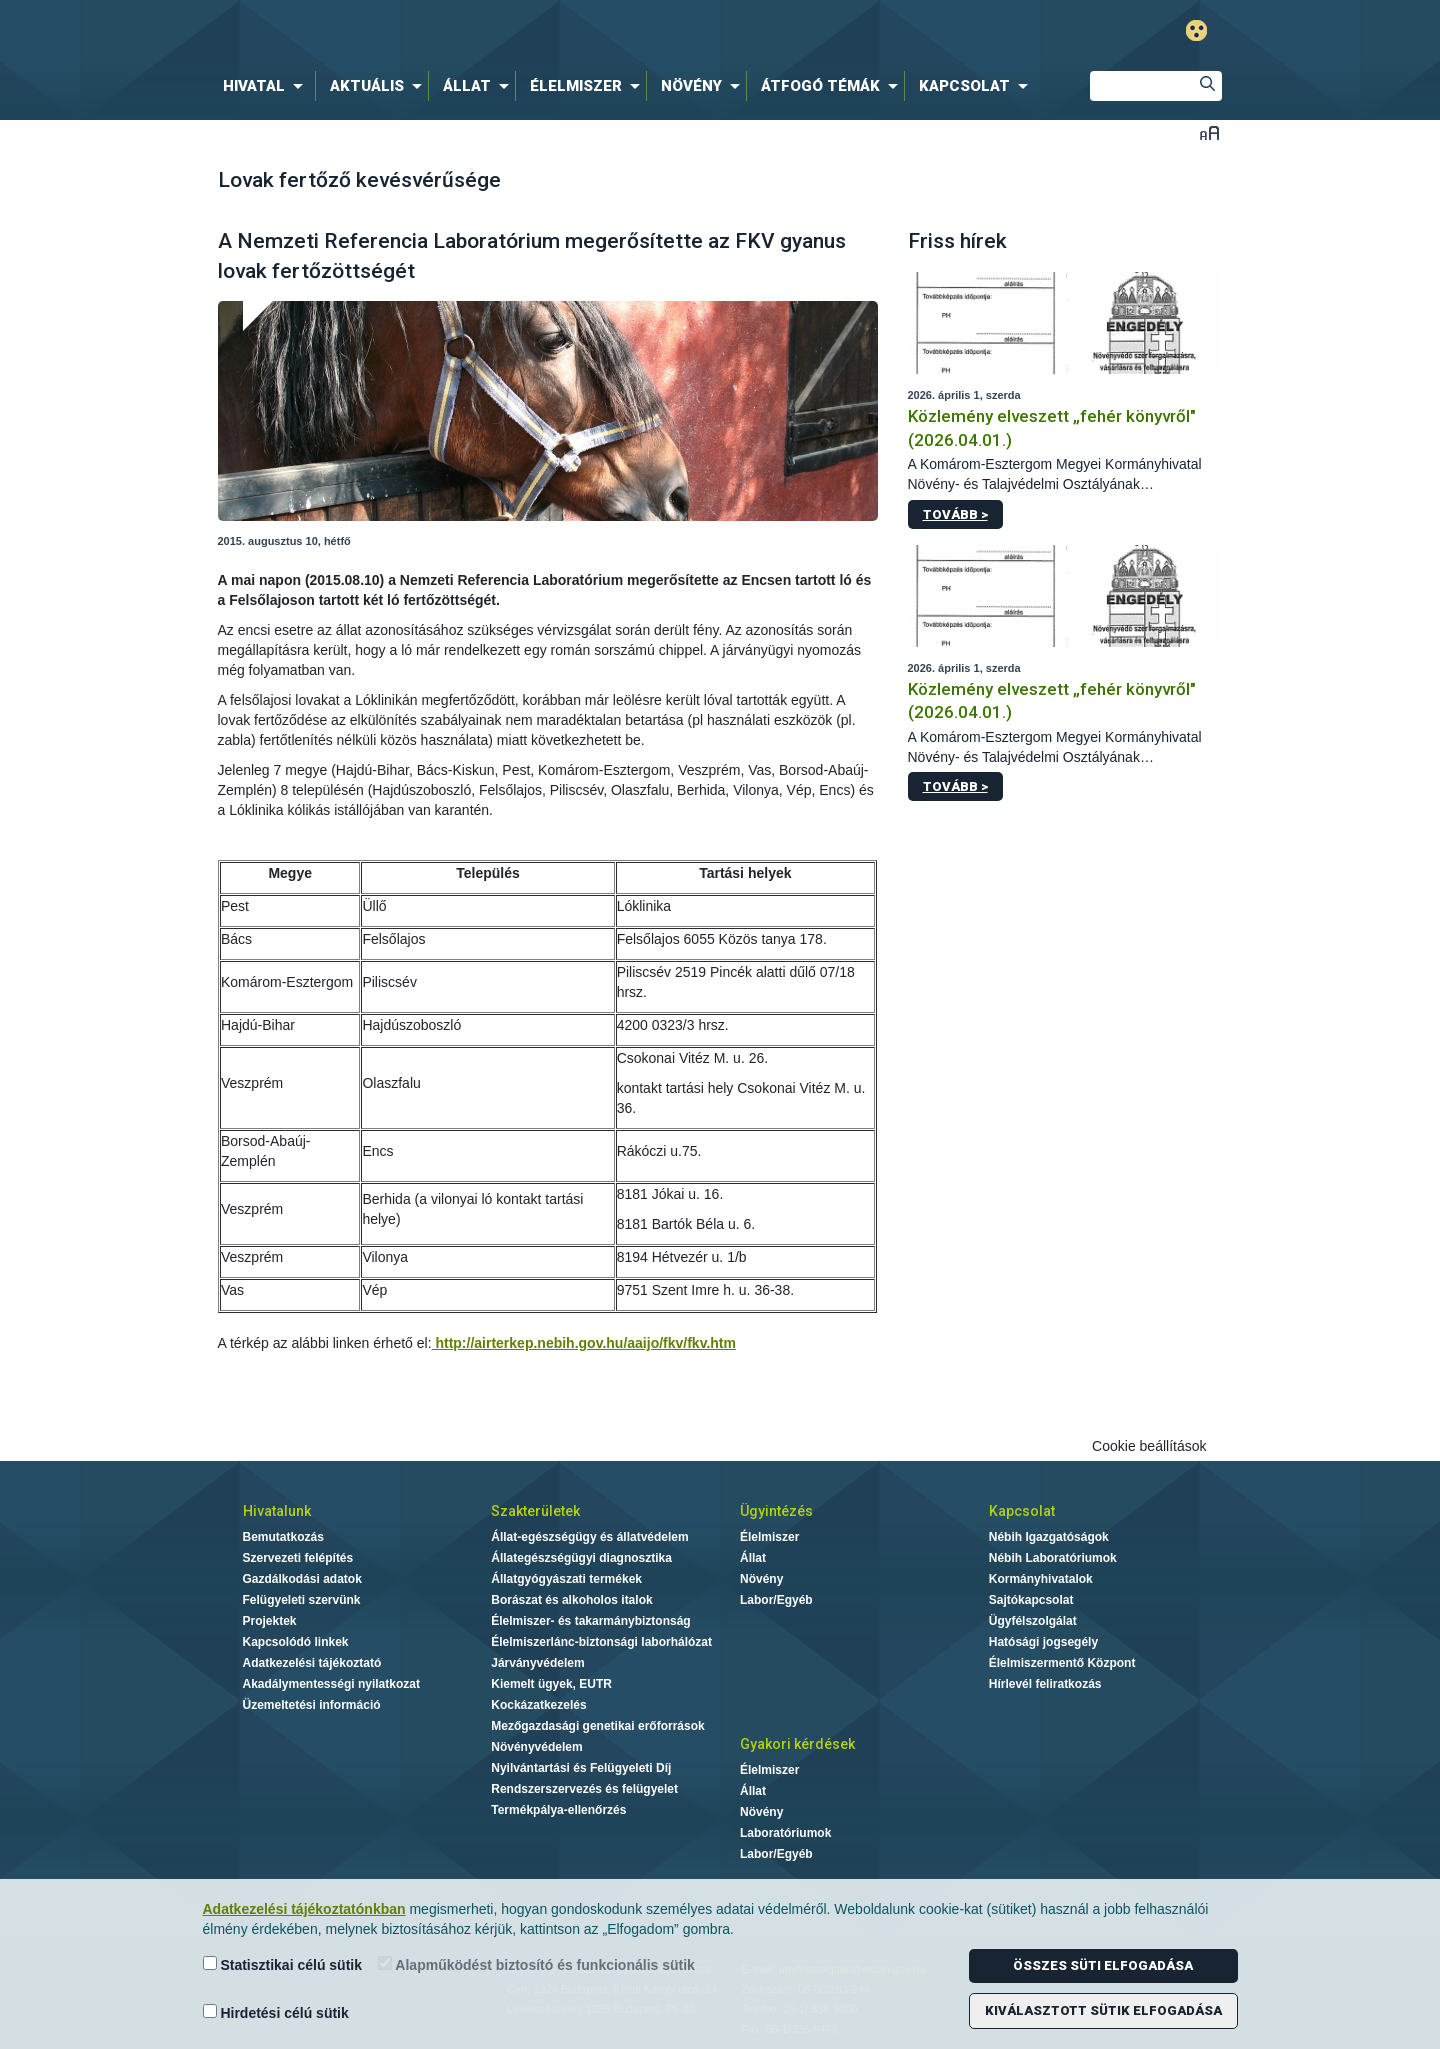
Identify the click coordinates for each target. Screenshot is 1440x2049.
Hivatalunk (277, 1511)
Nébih (507, 31)
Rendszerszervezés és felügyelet (584, 1789)
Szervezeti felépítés (298, 1558)
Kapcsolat (1022, 1511)
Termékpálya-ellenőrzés (558, 1810)
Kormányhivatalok (1041, 1579)
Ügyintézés (776, 1511)
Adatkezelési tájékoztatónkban (304, 1909)
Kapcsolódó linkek (296, 1642)
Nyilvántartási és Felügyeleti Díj (581, 1768)
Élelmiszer (769, 1537)
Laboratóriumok (785, 1833)
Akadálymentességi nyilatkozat (331, 1684)
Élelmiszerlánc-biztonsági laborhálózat (601, 1642)
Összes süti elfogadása (1103, 1965)
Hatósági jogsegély (1043, 1642)
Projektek (270, 1621)
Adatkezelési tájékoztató (312, 1663)
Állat (753, 1558)
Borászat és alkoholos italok (571, 1600)
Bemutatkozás (283, 1537)
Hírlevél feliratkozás (1045, 1684)
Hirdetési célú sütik (276, 2012)
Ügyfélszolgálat (1033, 1621)
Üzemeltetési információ (312, 1705)
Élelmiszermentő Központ (1062, 1663)
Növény (761, 1579)
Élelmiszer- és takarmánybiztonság (590, 1621)
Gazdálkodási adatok (302, 1579)
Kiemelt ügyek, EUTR (551, 1684)
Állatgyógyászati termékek (566, 1579)
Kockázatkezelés (538, 1705)
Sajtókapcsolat (1031, 1600)
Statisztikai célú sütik (283, 1964)
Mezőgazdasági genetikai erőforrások (597, 1726)
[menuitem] (267, 86)
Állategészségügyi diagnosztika (581, 1558)
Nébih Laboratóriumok (1053, 1558)
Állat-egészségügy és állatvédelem (589, 1537)
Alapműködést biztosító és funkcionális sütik (536, 1964)
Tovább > (955, 514)
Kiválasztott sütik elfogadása (1103, 2010)
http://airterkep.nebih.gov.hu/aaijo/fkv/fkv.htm (584, 1343)
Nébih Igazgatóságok (1049, 1537)
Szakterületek (535, 1511)
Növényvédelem (536, 1747)
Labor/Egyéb (776, 1600)
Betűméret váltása (1209, 132)
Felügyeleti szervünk (302, 1600)
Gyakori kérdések (797, 1744)
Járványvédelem (537, 1663)
